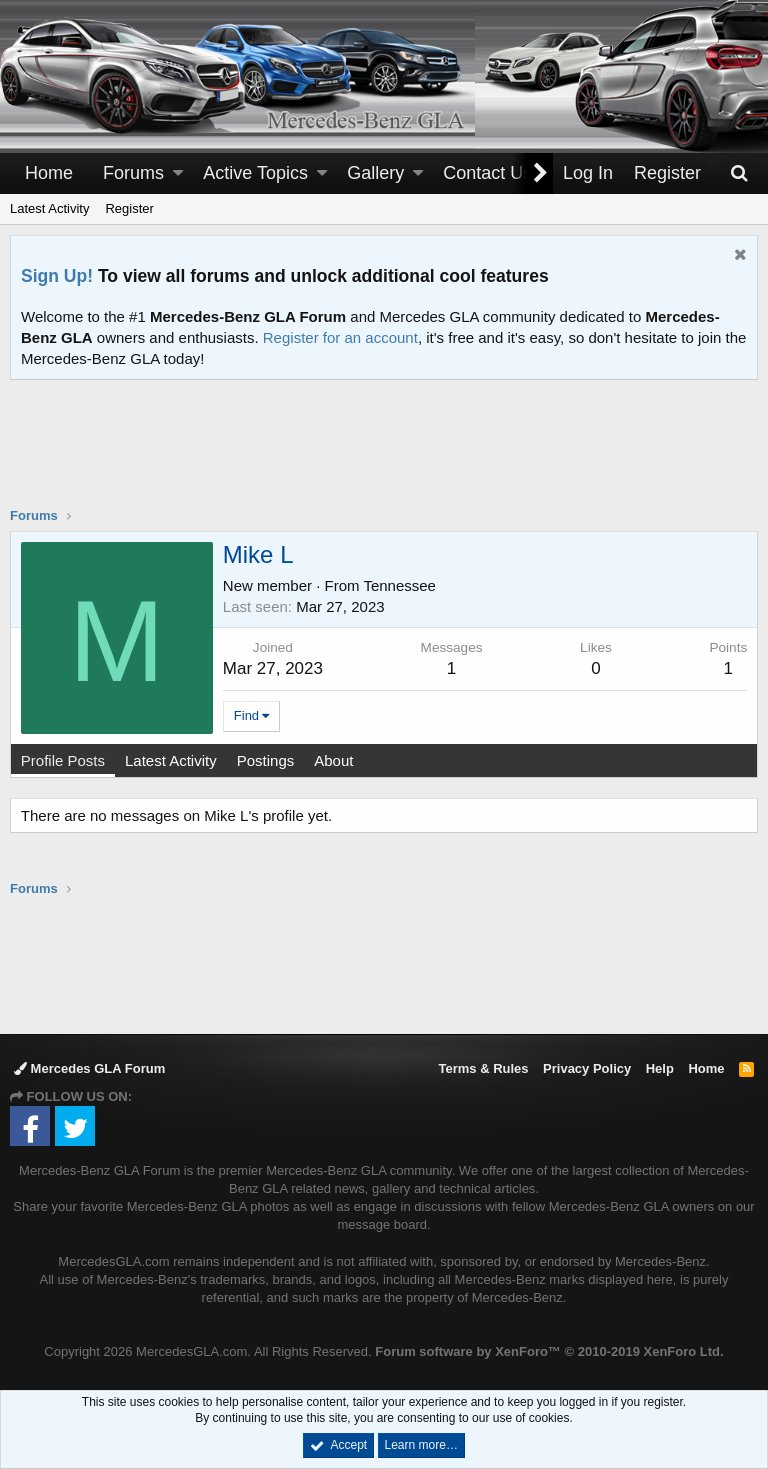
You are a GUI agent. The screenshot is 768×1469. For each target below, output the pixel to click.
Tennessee (400, 585)
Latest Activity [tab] (171, 760)
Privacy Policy (587, 1068)
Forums (133, 173)
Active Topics (255, 173)
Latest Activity (49, 208)
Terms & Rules (483, 1068)
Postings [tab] (266, 760)
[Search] (739, 173)
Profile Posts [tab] (63, 760)
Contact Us (487, 173)
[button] (178, 173)
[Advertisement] (384, 456)
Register (129, 208)
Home (49, 173)
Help (660, 1068)
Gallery (375, 173)
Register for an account (340, 337)
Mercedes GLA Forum (89, 1068)
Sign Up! (57, 276)
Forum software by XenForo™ (549, 1351)
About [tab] (333, 760)
